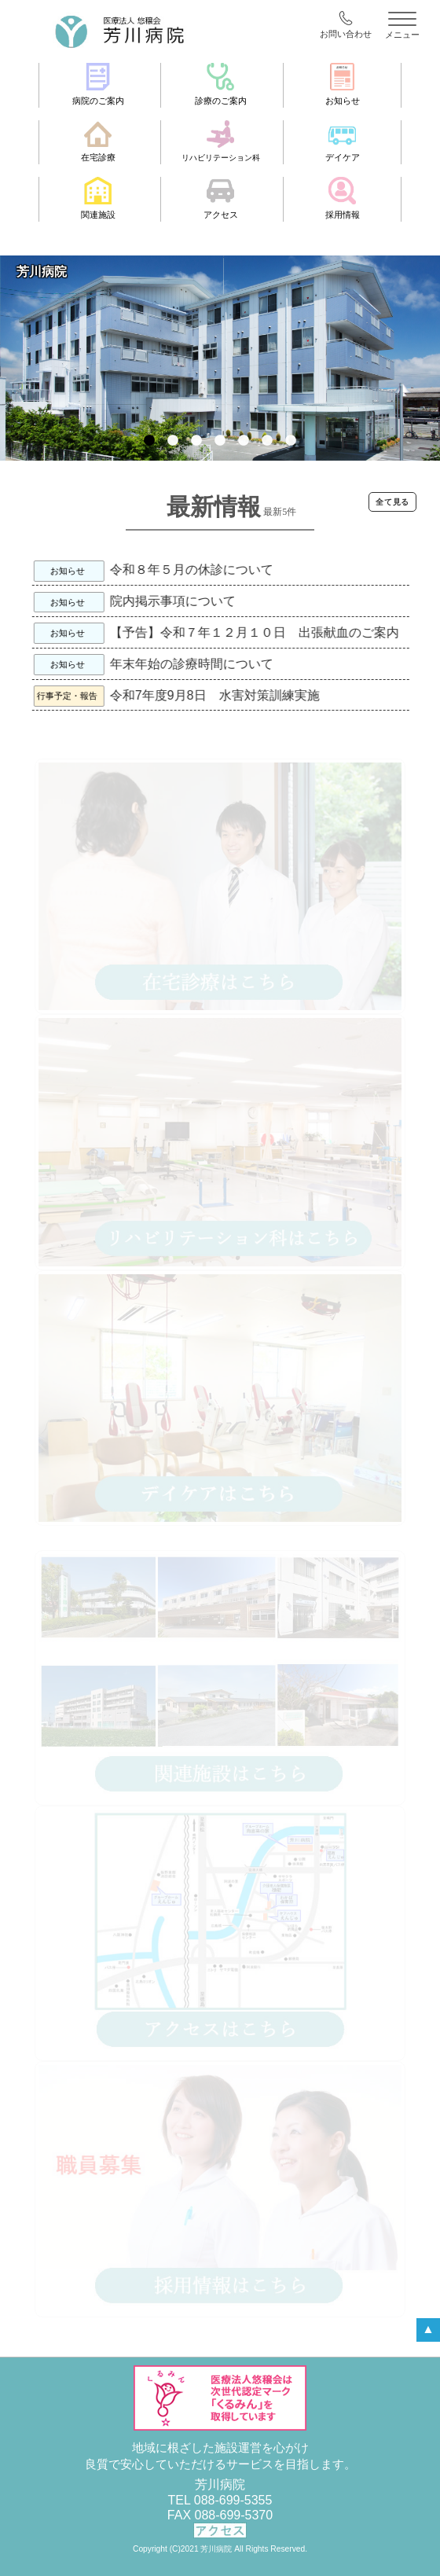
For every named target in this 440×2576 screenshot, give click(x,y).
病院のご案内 (98, 84)
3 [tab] (196, 449)
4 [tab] (220, 449)
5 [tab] (243, 449)
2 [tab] (173, 449)
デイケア (342, 141)
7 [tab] (291, 449)
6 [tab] (267, 449)
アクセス (221, 198)
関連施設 (98, 198)
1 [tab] (149, 449)
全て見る (392, 502)
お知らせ (342, 84)
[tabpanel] (220, 358)
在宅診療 (98, 141)
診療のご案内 (221, 84)
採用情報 (342, 198)
